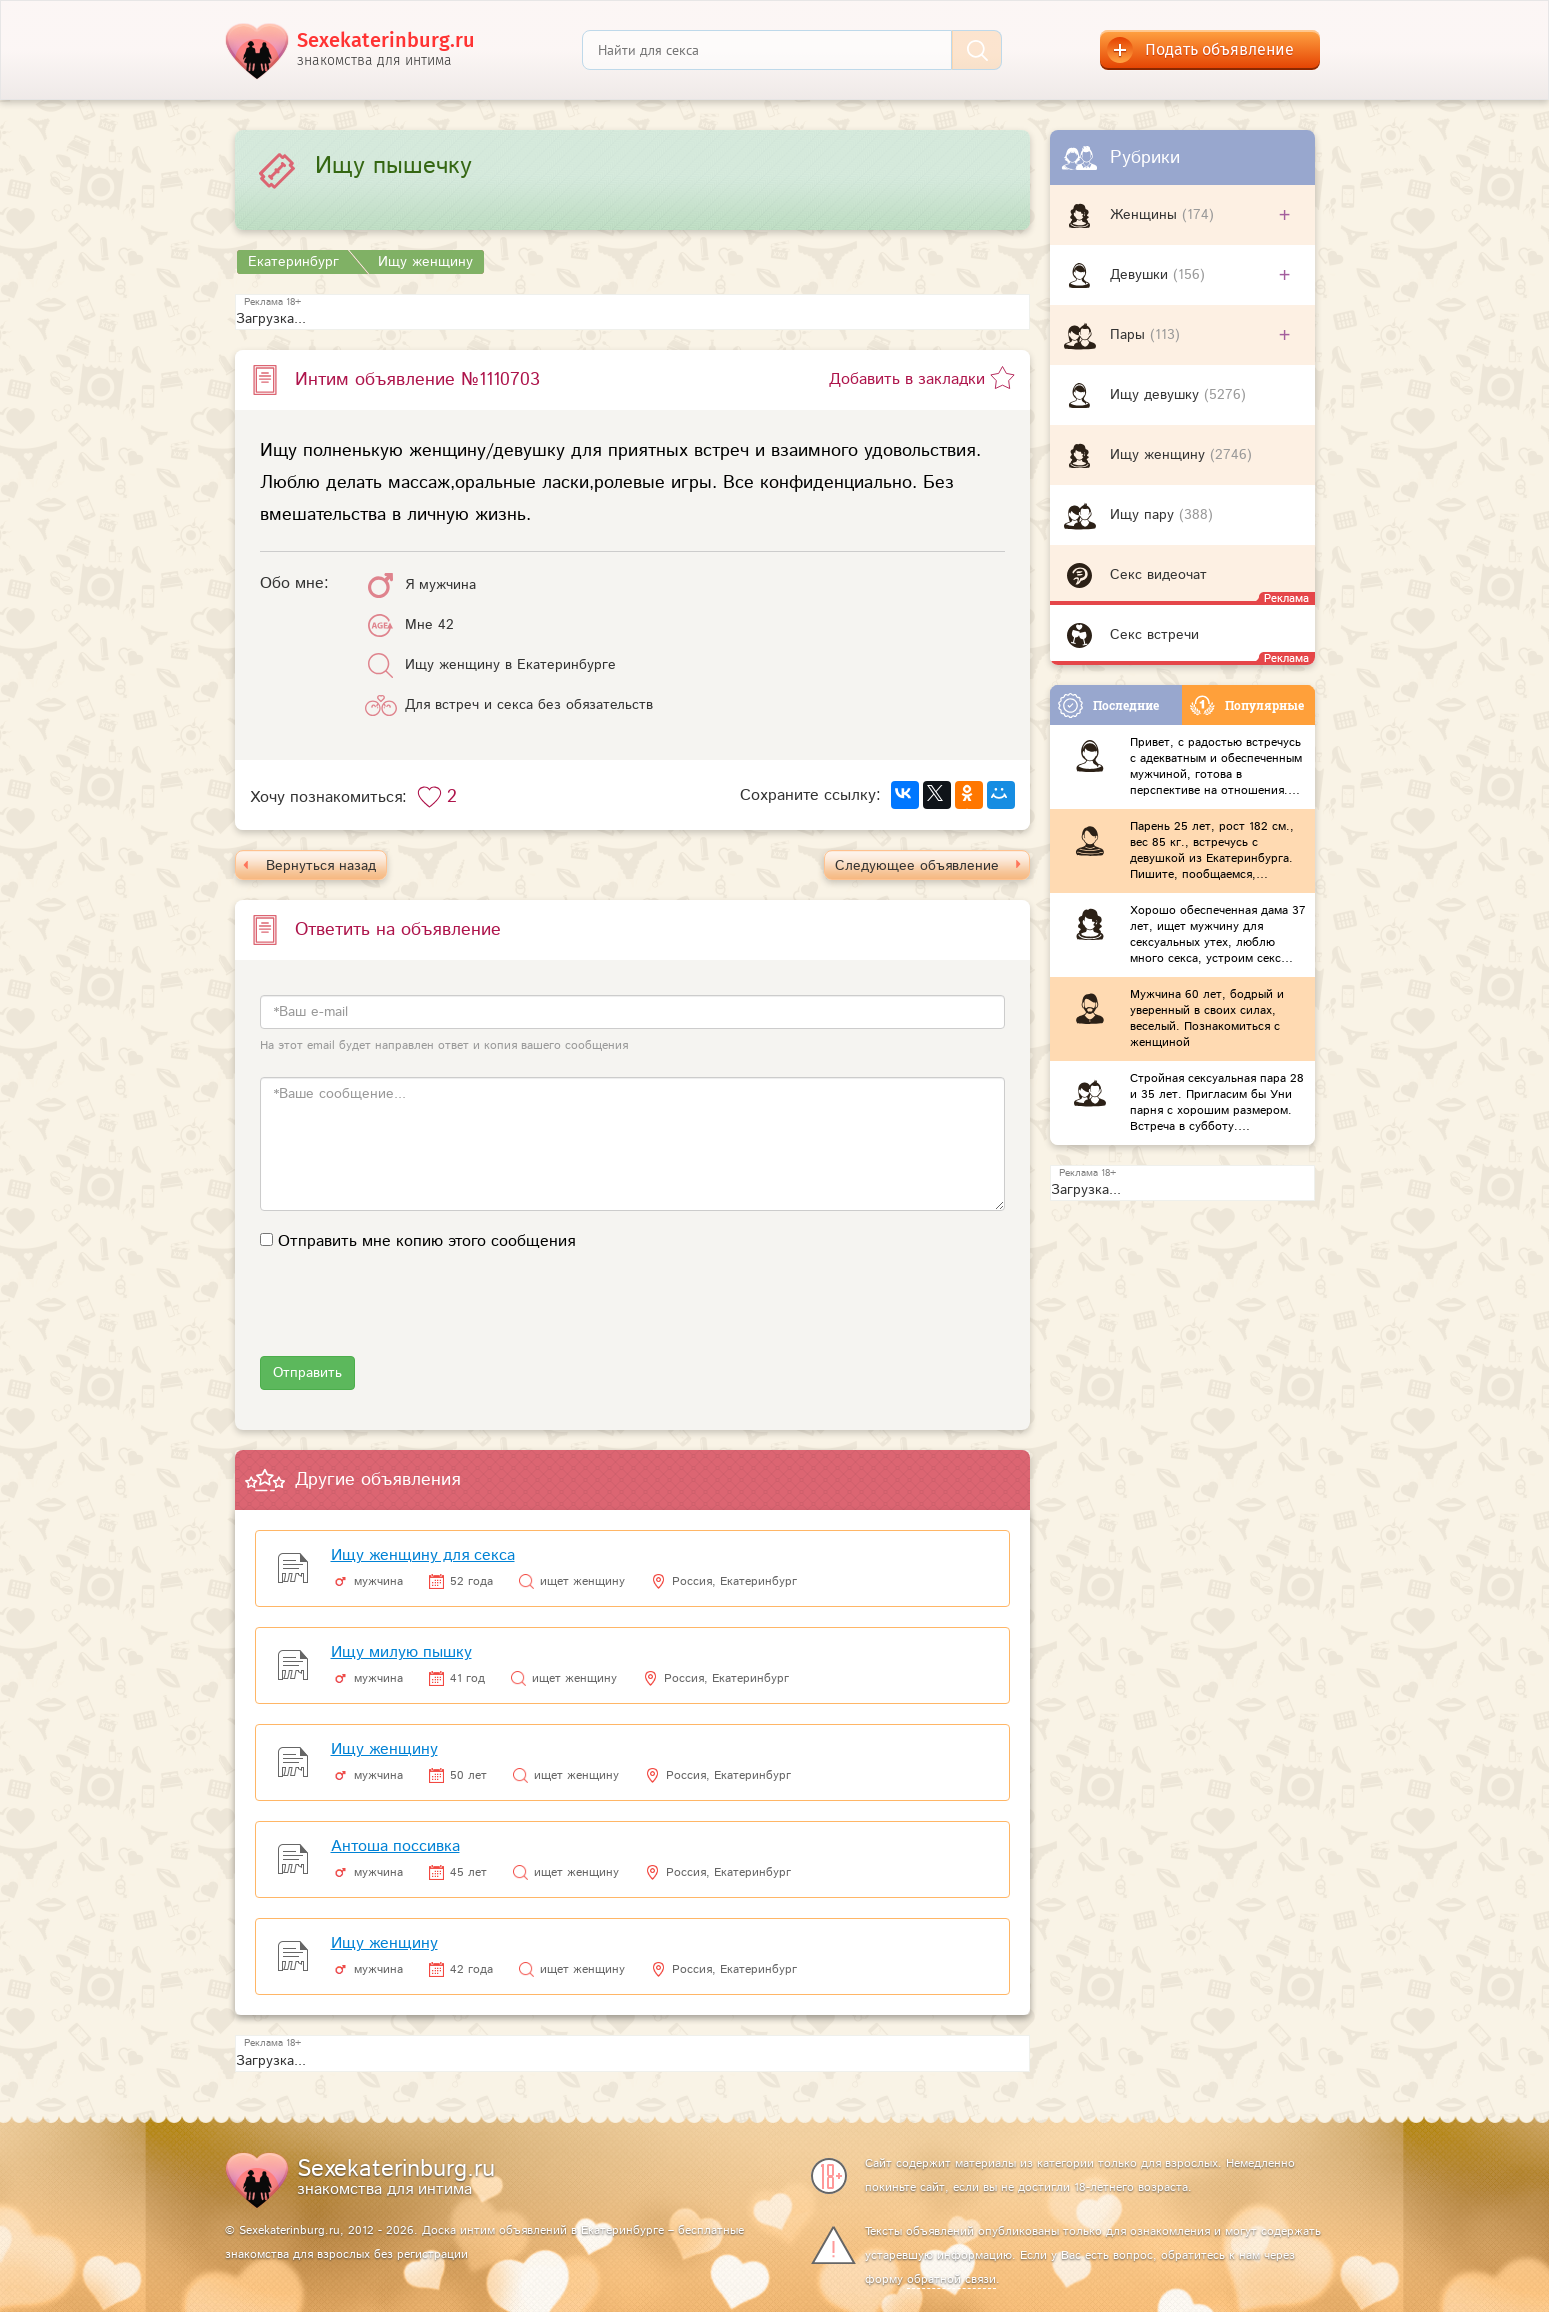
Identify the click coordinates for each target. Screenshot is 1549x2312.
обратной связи (951, 2279)
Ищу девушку (1157, 395)
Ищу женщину (1160, 455)
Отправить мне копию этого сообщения (426, 1241)
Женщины (1146, 215)
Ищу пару (1144, 515)
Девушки (1141, 275)
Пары (1130, 335)
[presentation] (412, 1317)
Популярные (1247, 705)
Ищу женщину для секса (423, 1555)
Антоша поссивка (395, 1846)
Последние (1108, 705)
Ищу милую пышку (401, 1652)
